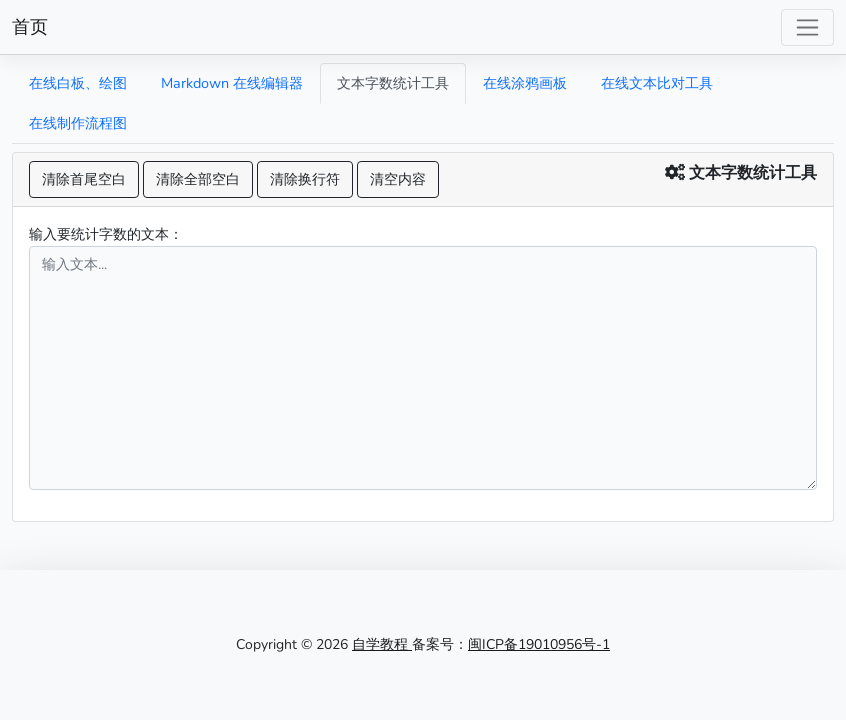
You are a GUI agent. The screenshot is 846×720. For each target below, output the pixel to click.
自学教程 (382, 644)
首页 (30, 27)
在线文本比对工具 (657, 83)
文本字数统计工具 (393, 83)
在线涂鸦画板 (525, 83)
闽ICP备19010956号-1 (539, 644)
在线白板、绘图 (78, 83)
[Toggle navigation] (807, 27)
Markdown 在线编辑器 (232, 83)
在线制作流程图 (78, 123)
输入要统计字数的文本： (106, 234)
